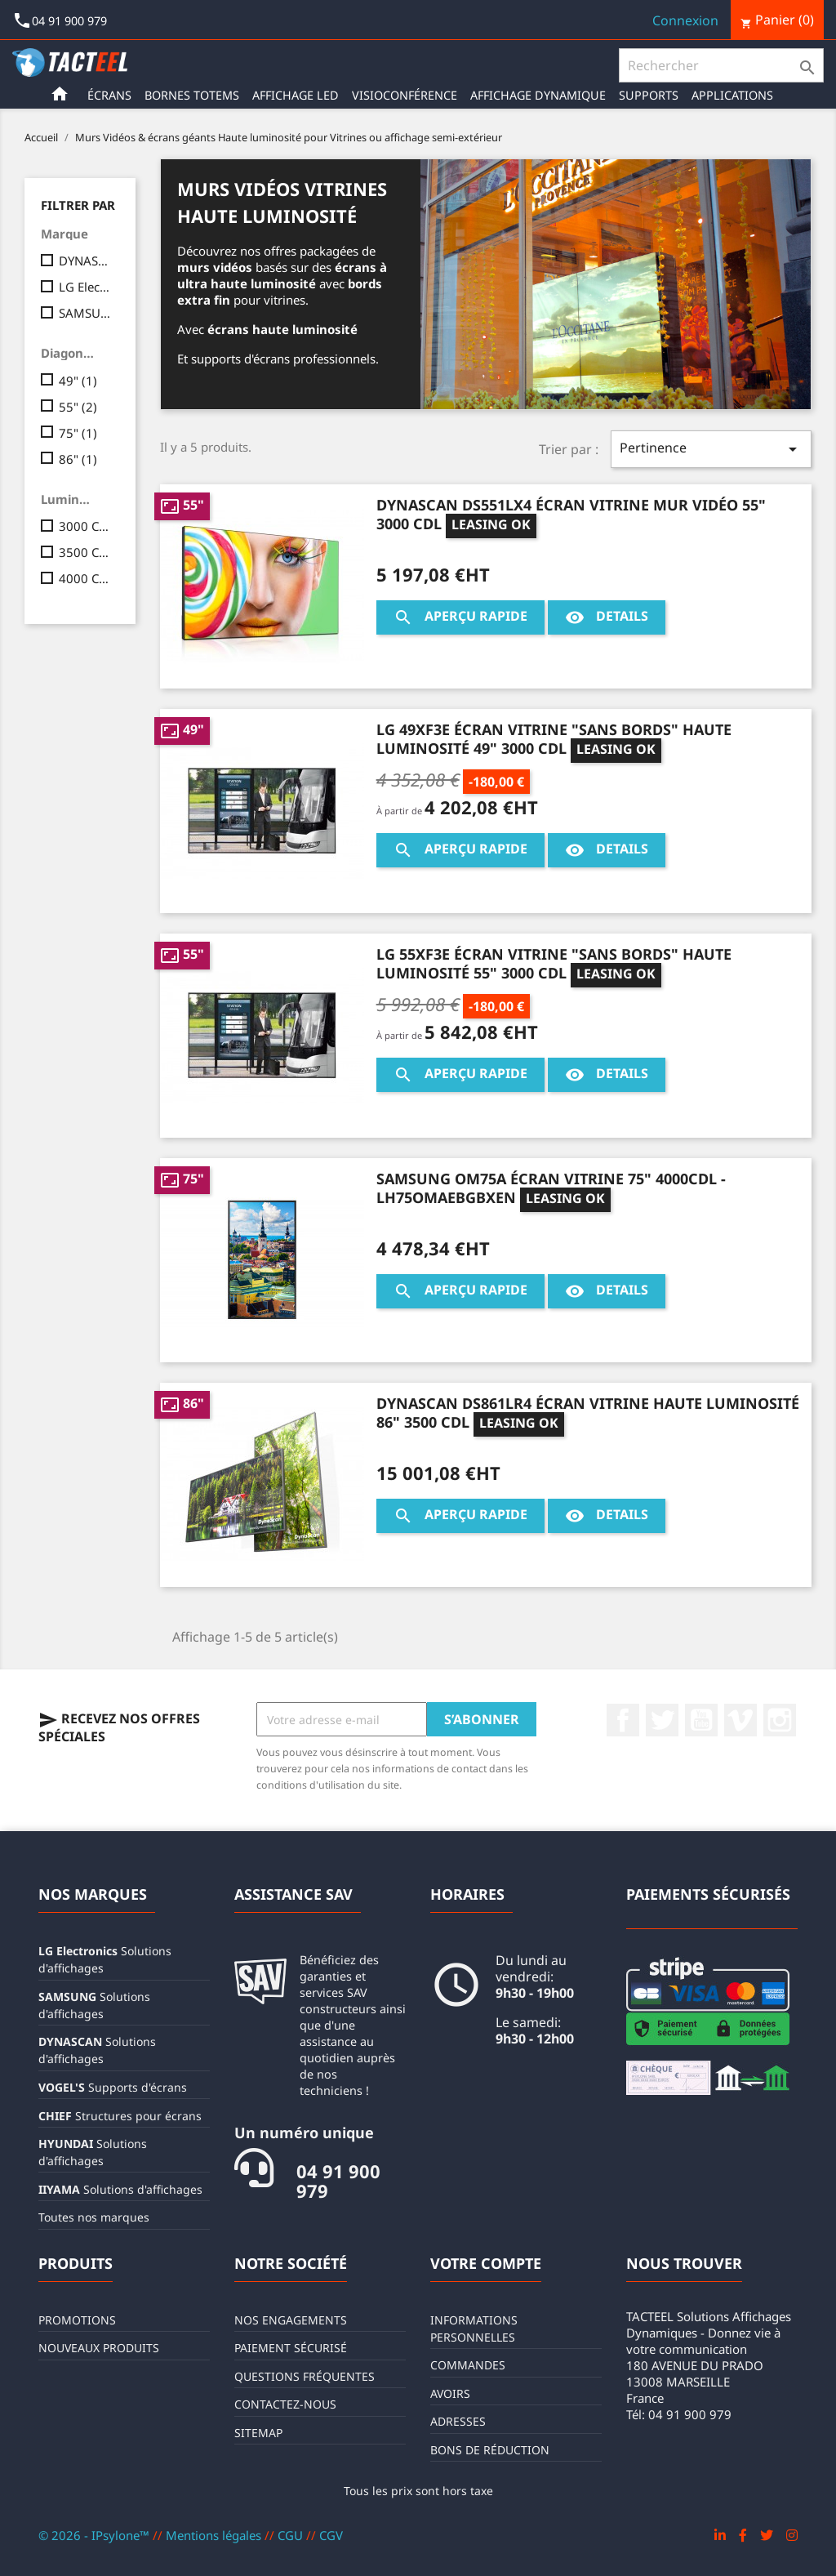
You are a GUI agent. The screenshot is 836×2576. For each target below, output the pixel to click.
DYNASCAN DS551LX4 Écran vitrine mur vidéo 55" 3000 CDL (571, 514)
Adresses (458, 2421)
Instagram (779, 1720)
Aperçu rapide (460, 617)
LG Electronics (86, 287)
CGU (292, 2535)
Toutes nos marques (93, 2217)
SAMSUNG (86, 313)
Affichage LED (295, 95)
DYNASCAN (86, 260)
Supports (648, 95)
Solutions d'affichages (120, 2189)
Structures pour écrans (120, 2116)
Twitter (662, 1720)
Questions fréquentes (304, 2376)
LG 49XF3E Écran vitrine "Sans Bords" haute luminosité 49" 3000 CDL (554, 739)
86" (78, 459)
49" (78, 380)
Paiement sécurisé (290, 2347)
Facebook (623, 1720)
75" (78, 433)
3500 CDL (86, 552)
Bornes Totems (192, 95)
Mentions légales (215, 2535)
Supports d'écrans (112, 2087)
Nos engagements (290, 2320)
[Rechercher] (721, 65)
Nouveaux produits (98, 2347)
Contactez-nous (285, 2404)
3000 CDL (86, 526)
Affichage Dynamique (538, 95)
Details (606, 617)
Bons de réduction (489, 2450)
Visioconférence (404, 95)
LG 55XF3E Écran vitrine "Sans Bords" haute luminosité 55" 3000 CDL (554, 963)
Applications (732, 95)
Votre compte (485, 2263)
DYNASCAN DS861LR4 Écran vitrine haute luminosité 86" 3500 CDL (587, 1412)
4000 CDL (86, 578)
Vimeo (740, 1720)
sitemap (258, 2432)
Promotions (77, 2320)
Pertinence (711, 449)
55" (78, 407)
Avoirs (450, 2393)
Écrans (109, 95)
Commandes (467, 2365)
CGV (331, 2535)
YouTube (701, 1720)
